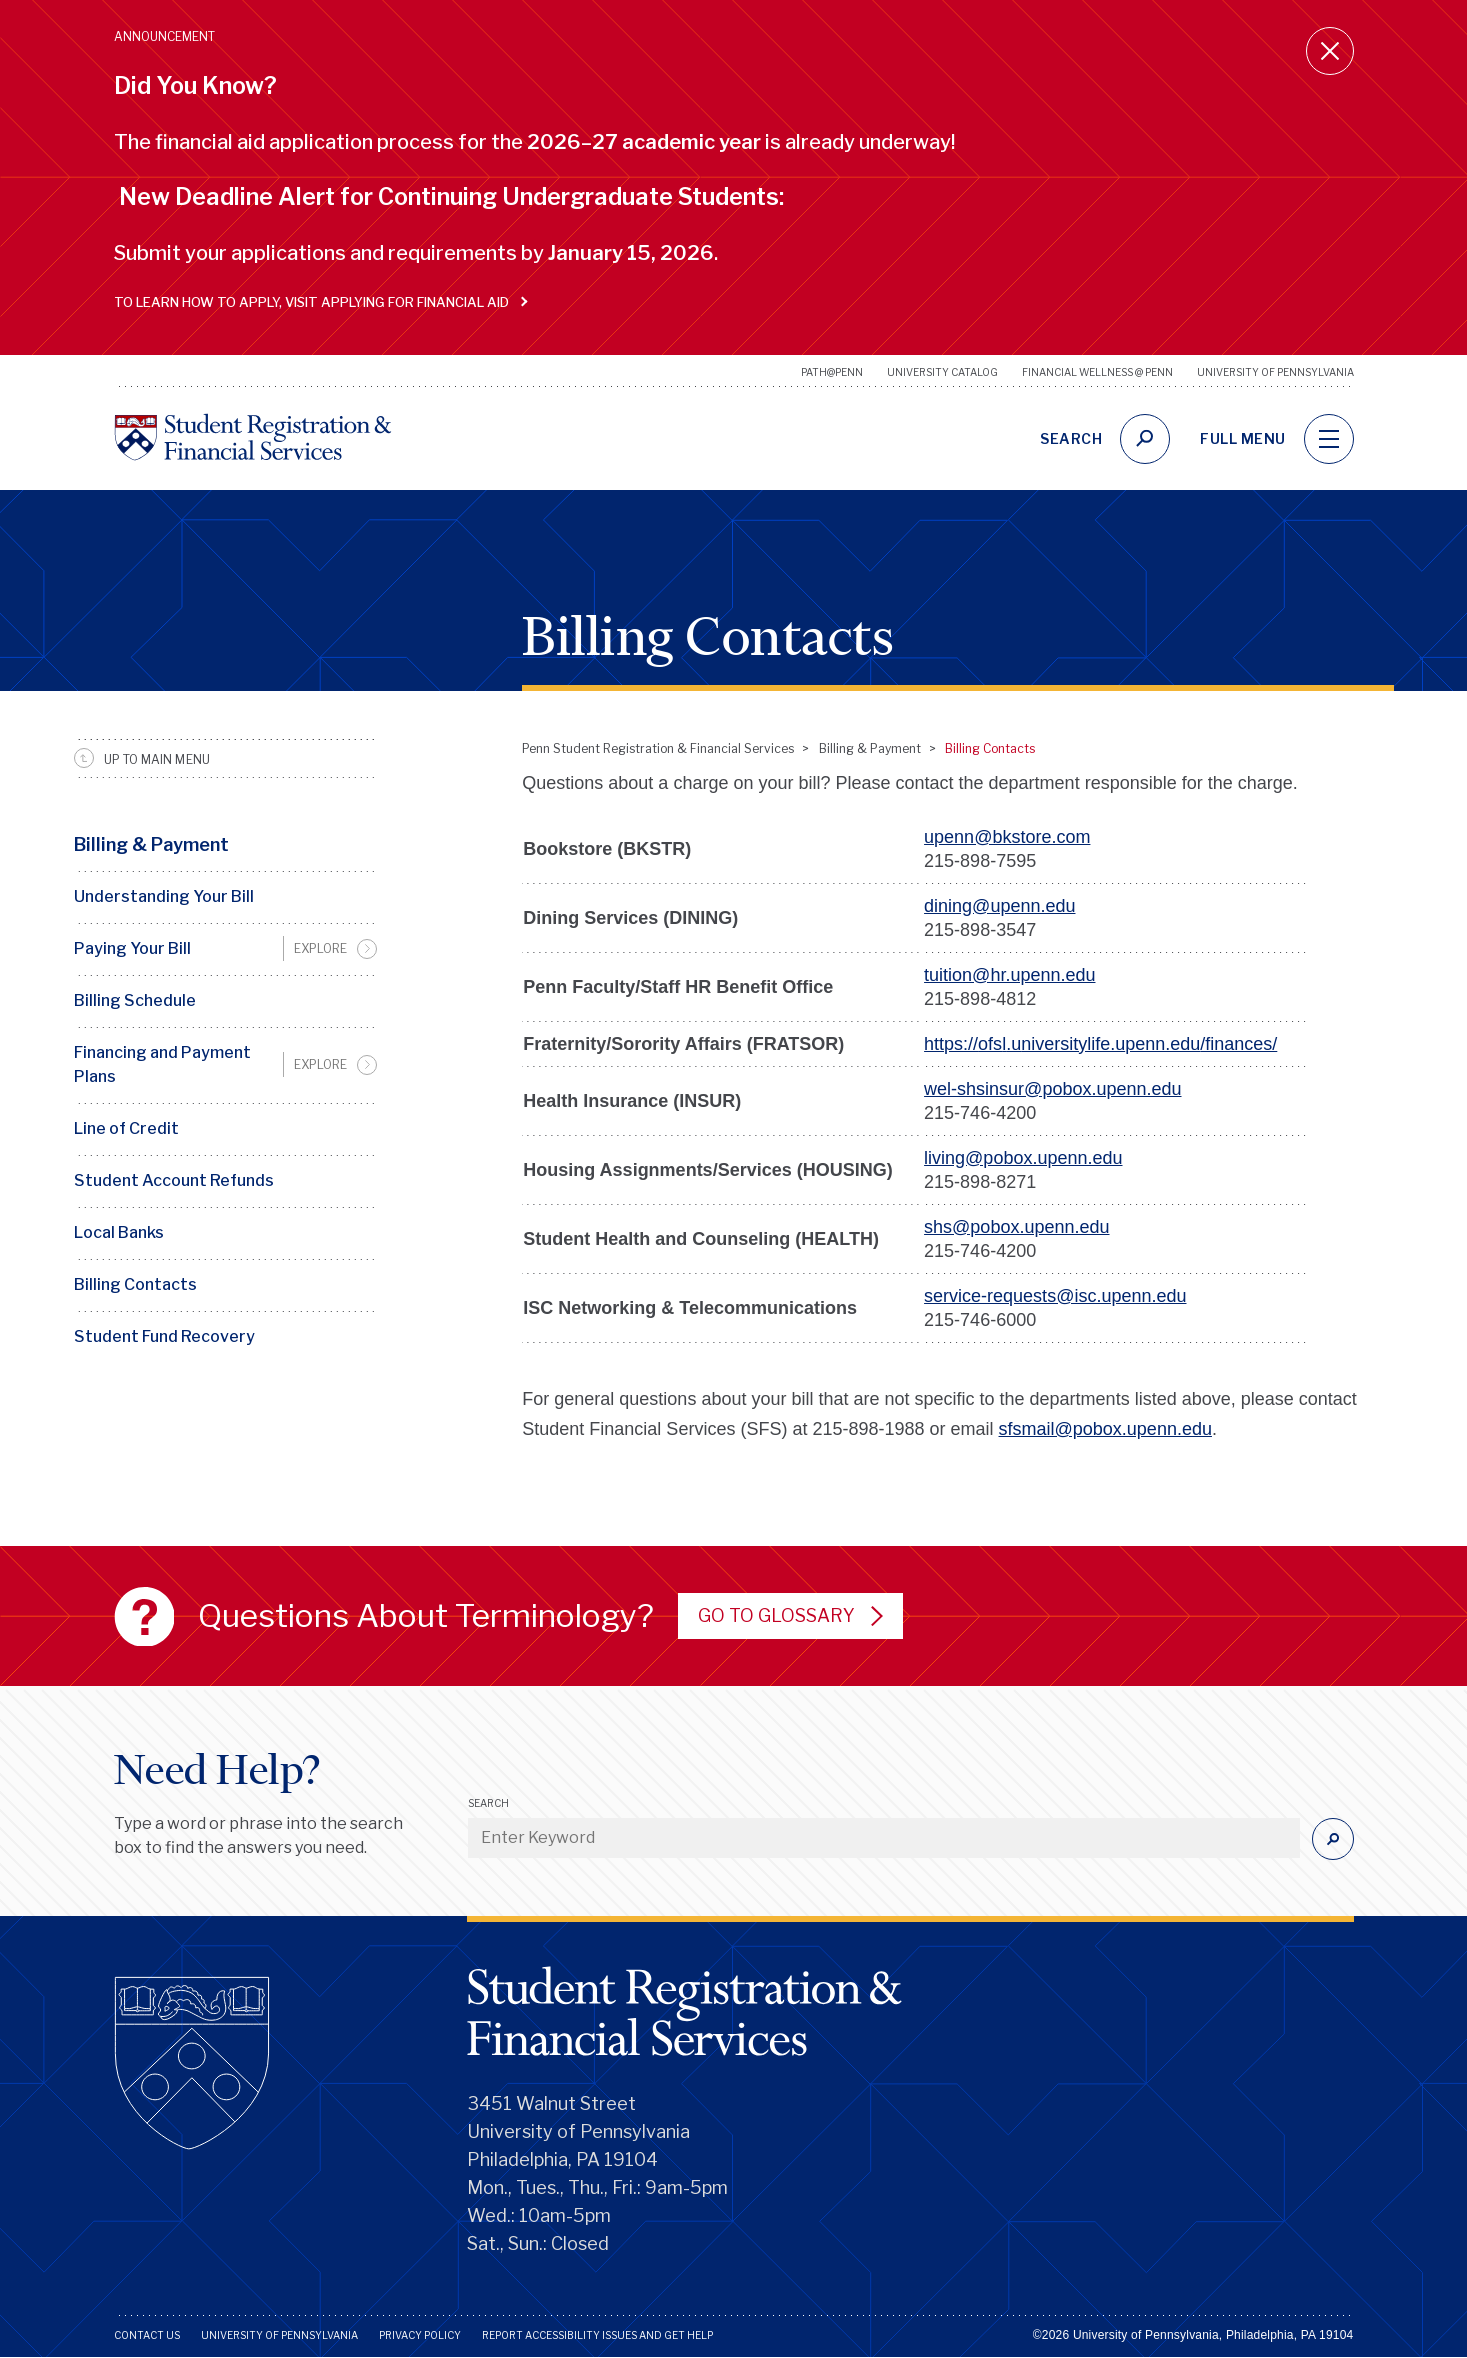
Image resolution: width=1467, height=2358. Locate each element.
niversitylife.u (1073, 1044)
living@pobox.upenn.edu (1023, 1158)
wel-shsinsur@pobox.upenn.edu (1052, 1089)
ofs (990, 1044)
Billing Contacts (135, 1284)
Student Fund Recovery (164, 1336)
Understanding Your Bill (164, 896)
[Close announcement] (1330, 51)
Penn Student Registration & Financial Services (658, 748)
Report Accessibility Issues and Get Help (597, 2335)
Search (488, 1803)
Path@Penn (832, 372)
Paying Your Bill (132, 948)
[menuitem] (226, 949)
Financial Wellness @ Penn (1097, 372)
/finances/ (1238, 1044)
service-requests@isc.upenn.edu (1055, 1296)
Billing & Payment (151, 844)
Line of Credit (126, 1128)
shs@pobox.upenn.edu (1016, 1227)
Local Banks (119, 1232)
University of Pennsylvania (1275, 372)
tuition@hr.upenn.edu (1009, 975)
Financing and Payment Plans (162, 1064)
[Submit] (1333, 1839)
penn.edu (1162, 1044)
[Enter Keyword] (884, 1838)
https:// (951, 1044)
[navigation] (1329, 439)
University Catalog (942, 372)
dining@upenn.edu (999, 906)
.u (1013, 1044)
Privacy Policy (420, 2335)
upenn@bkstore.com (1007, 837)
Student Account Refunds (174, 1180)
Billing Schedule (135, 1000)
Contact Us (147, 2335)
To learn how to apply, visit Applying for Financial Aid (316, 302)
